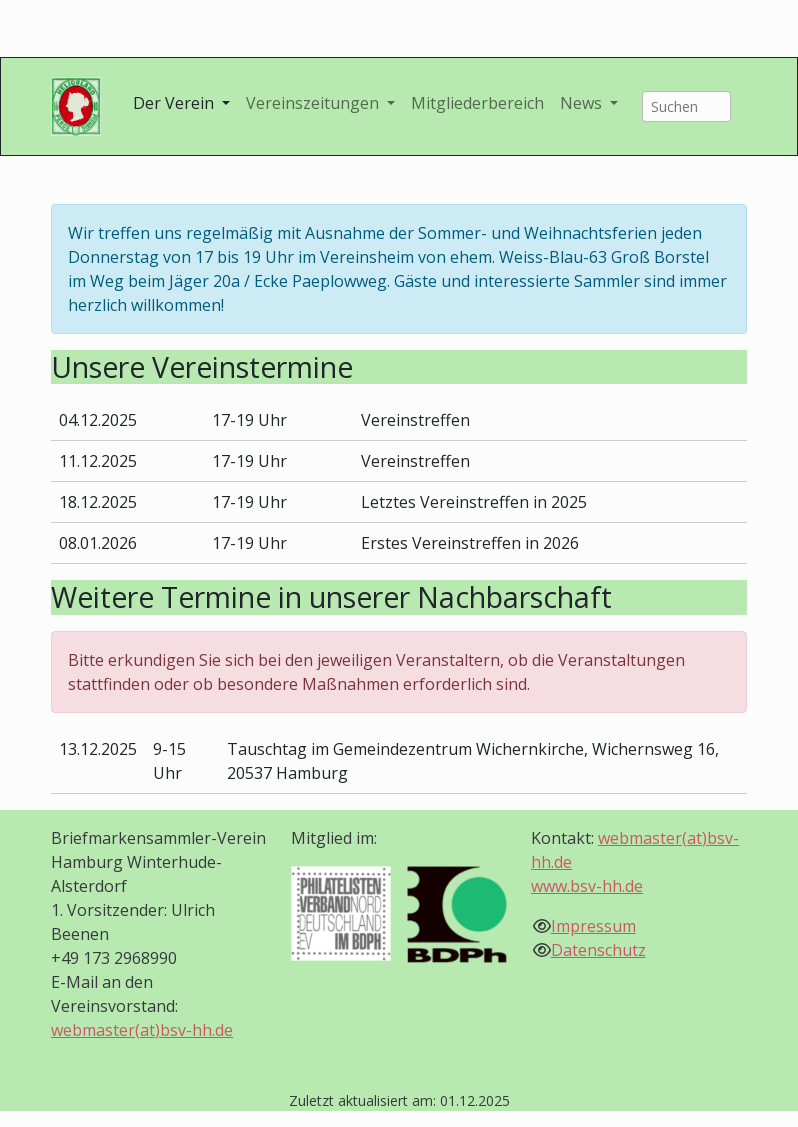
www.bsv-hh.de (587, 886)
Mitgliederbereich (477, 103)
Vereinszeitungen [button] (314, 103)
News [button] (583, 103)
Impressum (593, 926)
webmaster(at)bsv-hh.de (142, 1030)
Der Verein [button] (175, 103)
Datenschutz (598, 950)
